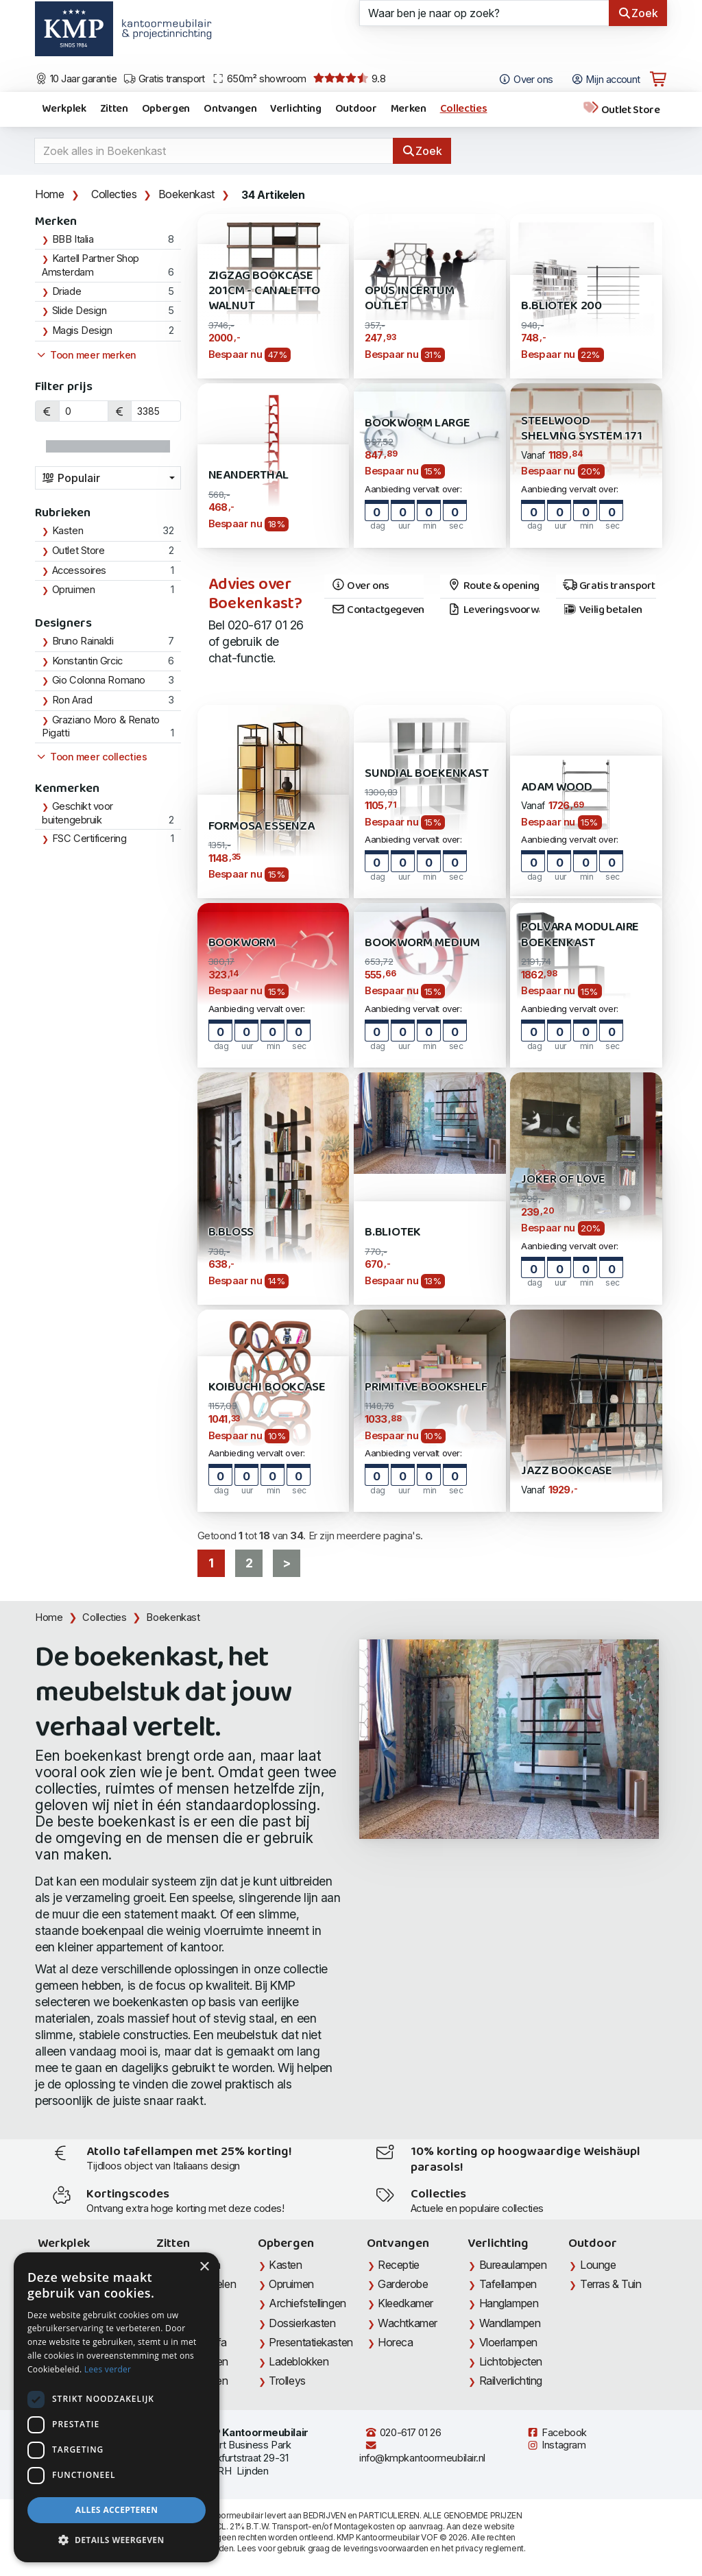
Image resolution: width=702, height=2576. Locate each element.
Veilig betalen (602, 610)
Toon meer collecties (91, 757)
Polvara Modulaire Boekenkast (580, 935)
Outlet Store (621, 109)
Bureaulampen (513, 2265)
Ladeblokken (298, 2361)
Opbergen (166, 108)
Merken (408, 108)
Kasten (67, 531)
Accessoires (79, 570)
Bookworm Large (417, 423)
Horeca (395, 2342)
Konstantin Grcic (87, 661)
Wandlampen (510, 2323)
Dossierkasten (302, 2323)
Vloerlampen (508, 2342)
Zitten (114, 108)
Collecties (463, 108)
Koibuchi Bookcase (267, 1387)
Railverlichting (510, 2380)
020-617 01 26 (403, 2433)
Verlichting (295, 108)
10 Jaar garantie (76, 79)
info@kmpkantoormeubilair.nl (422, 2452)
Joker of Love (563, 1179)
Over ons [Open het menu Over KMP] (525, 79)
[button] (116, 2540)
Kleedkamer (405, 2303)
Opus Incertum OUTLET (410, 298)
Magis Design (82, 330)
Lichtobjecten (510, 2361)
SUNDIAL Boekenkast (427, 773)
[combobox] (107, 478)
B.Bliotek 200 (561, 306)
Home (49, 194)
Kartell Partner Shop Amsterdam (90, 265)
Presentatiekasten (310, 2342)
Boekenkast (186, 194)
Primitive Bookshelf (426, 1387)
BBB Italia (73, 239)
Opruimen (73, 589)
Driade (66, 291)
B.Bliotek (393, 1232)
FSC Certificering (89, 838)
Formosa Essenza (261, 826)
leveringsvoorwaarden (385, 2548)
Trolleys (287, 2380)
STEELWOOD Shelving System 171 (581, 429)
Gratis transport (164, 79)
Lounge (598, 2265)
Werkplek (64, 108)
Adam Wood (556, 787)
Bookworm (242, 943)
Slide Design (79, 310)
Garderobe (403, 2284)
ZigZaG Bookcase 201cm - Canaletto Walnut (264, 291)
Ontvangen (230, 108)
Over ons (360, 586)
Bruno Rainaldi (83, 641)
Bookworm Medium (422, 943)
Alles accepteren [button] (116, 2510)
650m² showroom (259, 79)
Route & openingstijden (493, 586)
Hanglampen (509, 2303)
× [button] (204, 2267)
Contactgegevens (377, 610)
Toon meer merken (85, 355)
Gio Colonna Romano (98, 680)
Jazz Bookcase (566, 1471)
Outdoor (356, 108)
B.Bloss (231, 1232)
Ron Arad (72, 700)
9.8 (349, 79)
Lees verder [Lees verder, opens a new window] (108, 2369)
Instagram (555, 2445)
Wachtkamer (407, 2323)
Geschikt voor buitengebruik (77, 813)
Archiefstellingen (307, 2303)
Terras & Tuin (610, 2284)
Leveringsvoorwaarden (493, 610)
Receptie (398, 2265)
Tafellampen (508, 2284)
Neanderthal (248, 475)
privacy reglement (489, 2548)
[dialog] (116, 2407)
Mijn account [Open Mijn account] (605, 79)
